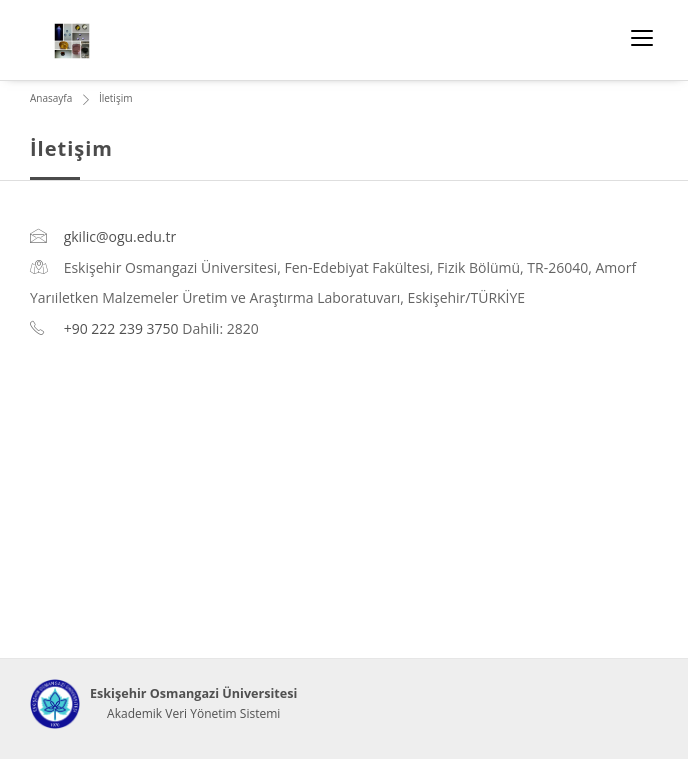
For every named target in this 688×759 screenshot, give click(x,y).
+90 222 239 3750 (121, 328)
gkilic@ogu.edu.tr (120, 236)
